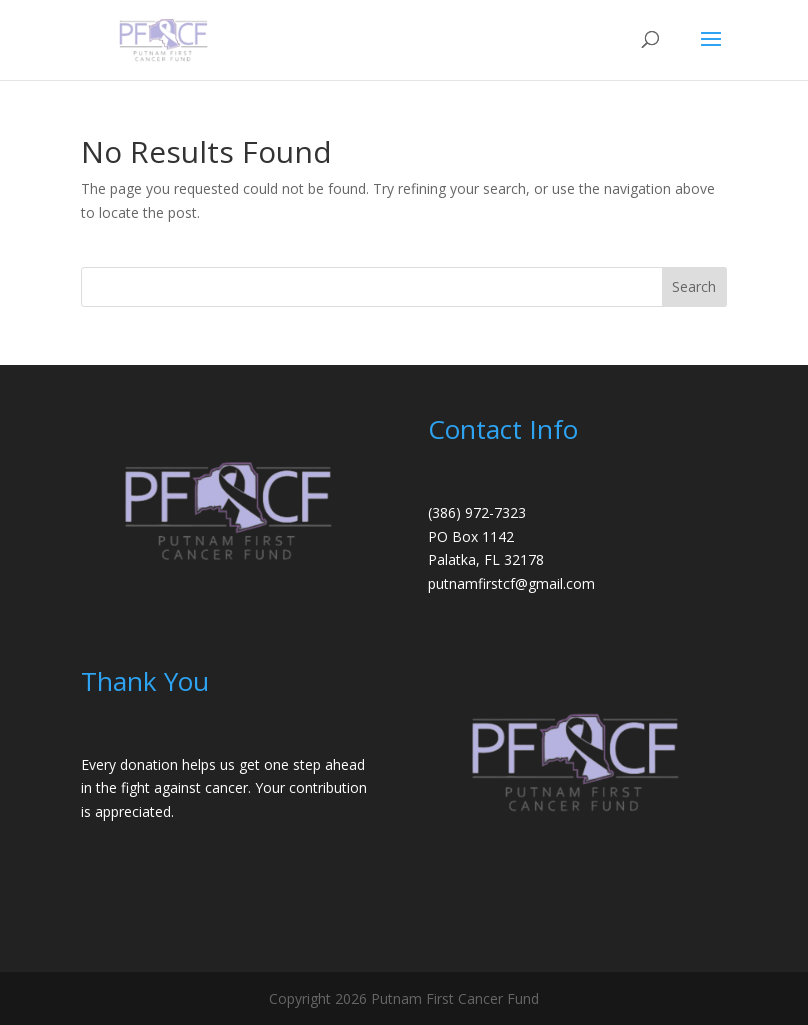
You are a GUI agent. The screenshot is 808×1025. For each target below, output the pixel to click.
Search (694, 286)
